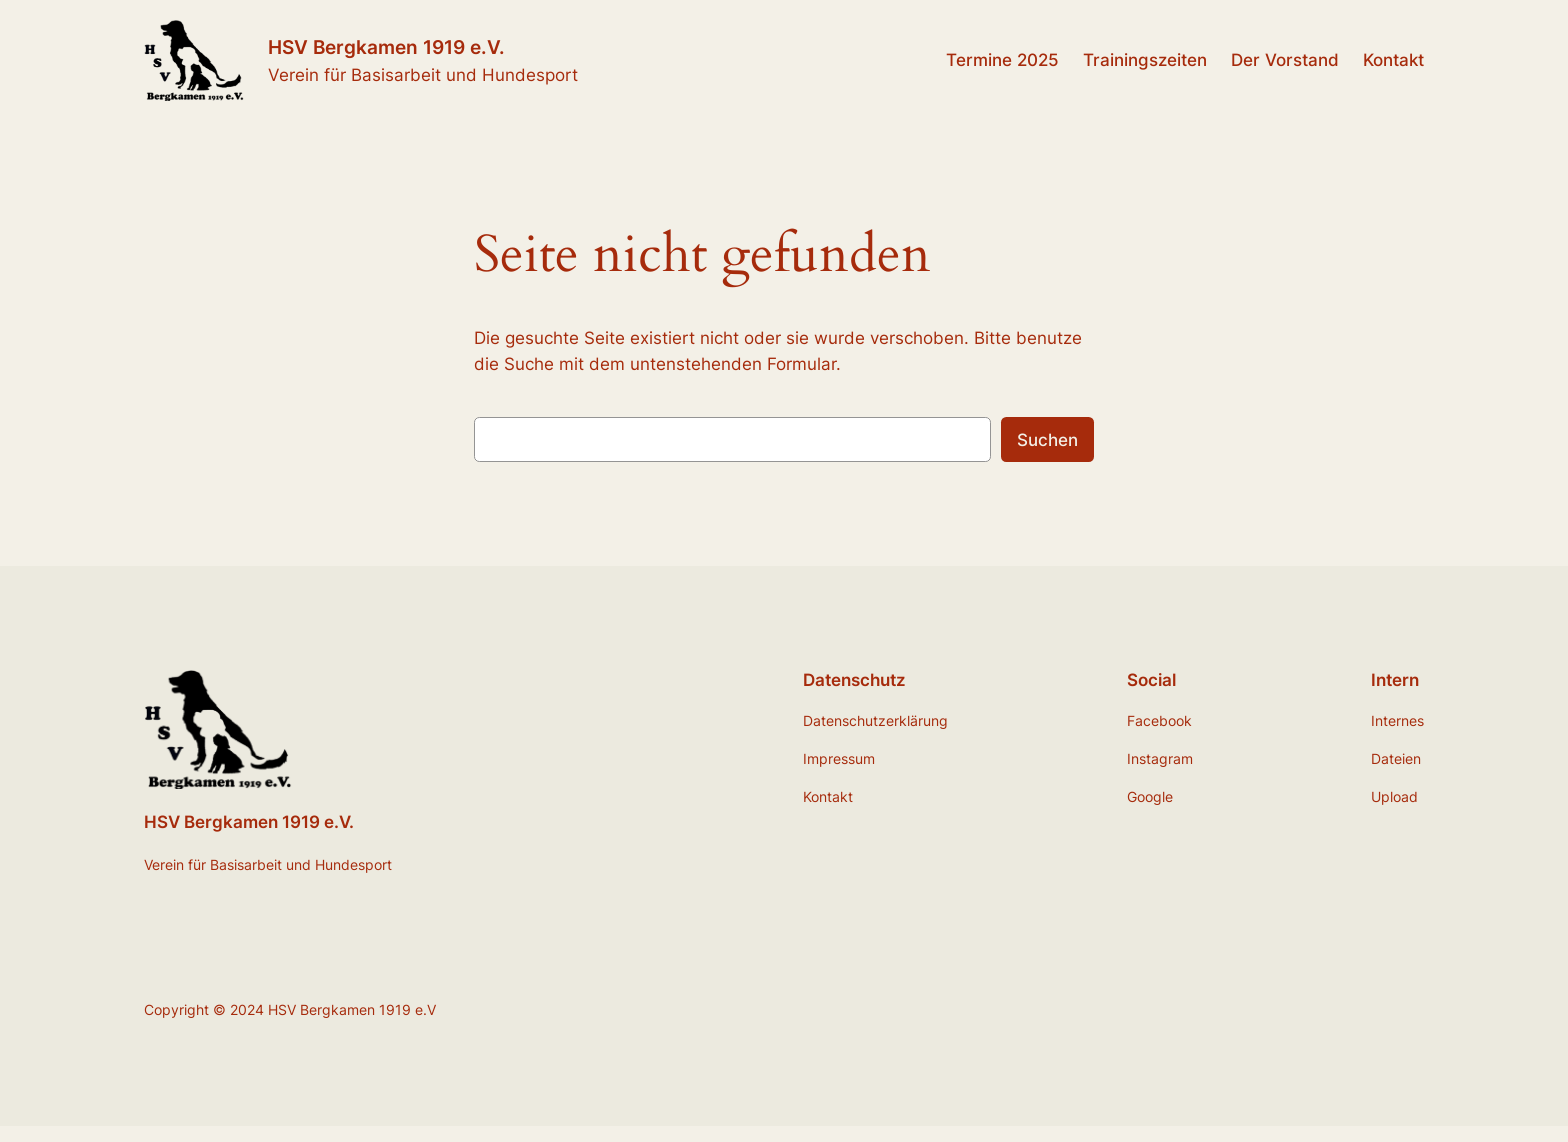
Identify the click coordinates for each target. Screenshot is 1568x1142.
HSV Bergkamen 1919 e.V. (386, 47)
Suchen (1047, 440)
